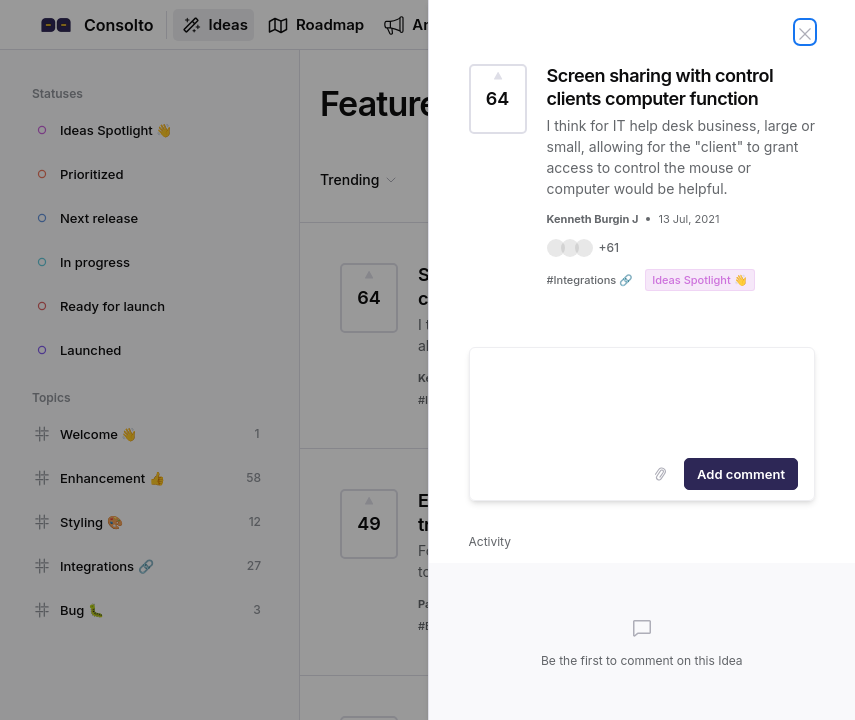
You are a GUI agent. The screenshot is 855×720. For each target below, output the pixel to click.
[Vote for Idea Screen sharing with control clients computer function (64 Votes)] (498, 99)
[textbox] (642, 399)
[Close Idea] (805, 32)
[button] (583, 248)
